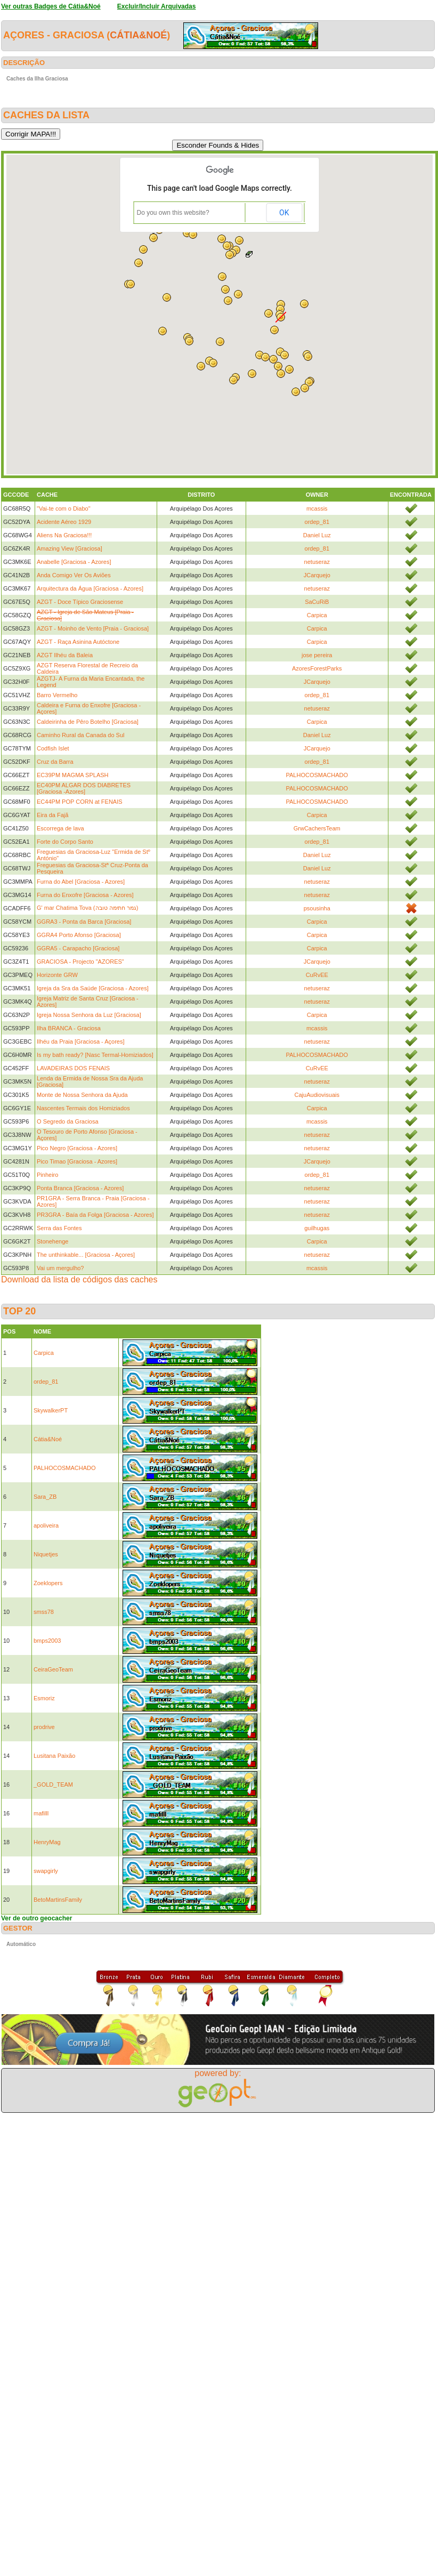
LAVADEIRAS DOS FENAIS (73, 1068)
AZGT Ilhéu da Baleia (65, 655)
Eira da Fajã (52, 815)
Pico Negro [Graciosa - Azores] (77, 1148)
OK (284, 212)
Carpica (317, 615)
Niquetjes (46, 1554)
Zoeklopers (48, 1583)
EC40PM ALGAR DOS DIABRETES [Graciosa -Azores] (84, 788)
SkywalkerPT (51, 1410)
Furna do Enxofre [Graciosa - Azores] (85, 895)
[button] (284, 355)
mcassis (317, 508)
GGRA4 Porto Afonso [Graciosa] (79, 935)
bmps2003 (47, 1640)
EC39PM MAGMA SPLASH (73, 775)
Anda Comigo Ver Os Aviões (74, 575)
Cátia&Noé (138, 35)
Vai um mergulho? (60, 1268)
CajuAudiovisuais (317, 1095)
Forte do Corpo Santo (65, 841)
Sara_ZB (45, 1496)
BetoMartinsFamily (58, 1899)
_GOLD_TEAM (53, 1784)
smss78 (44, 1612)
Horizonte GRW (57, 975)
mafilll (41, 1813)
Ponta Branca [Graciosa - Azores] (80, 1188)
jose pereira (317, 655)
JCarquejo (317, 575)
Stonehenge (52, 1241)
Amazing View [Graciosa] (69, 548)
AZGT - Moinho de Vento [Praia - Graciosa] (93, 628)
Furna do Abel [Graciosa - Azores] (81, 881)
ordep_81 (317, 522)
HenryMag (47, 1842)
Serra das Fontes (59, 1228)
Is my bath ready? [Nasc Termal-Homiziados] (95, 1055)
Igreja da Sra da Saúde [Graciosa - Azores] (93, 988)
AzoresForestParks (317, 668)
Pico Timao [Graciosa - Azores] (77, 1161)
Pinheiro (47, 1175)
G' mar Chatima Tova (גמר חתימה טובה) (87, 908)
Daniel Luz (317, 535)
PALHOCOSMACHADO (317, 775)
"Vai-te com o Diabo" (64, 508)
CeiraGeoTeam (53, 1669)
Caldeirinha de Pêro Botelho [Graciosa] (88, 721)
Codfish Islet (53, 748)
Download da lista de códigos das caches (79, 1279)
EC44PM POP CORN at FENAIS (80, 801)
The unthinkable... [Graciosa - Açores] (86, 1254)
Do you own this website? (173, 212)
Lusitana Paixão (54, 1756)
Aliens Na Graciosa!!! (64, 535)
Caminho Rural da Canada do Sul (81, 735)
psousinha (317, 908)
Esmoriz (44, 1698)
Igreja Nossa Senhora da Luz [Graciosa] (89, 1015)
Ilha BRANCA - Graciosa (69, 1028)
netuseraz (317, 562)
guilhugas (316, 1228)
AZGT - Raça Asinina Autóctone (78, 642)
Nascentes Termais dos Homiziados (83, 1108)
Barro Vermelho (57, 695)
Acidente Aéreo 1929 (64, 522)
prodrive (44, 1727)
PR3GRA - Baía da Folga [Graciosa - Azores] (95, 1215)
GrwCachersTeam (317, 828)
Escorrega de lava (60, 828)
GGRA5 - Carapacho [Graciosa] (78, 948)
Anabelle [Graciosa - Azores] (74, 562)
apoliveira (46, 1525)
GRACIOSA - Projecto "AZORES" (80, 961)
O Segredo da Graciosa (68, 1121)
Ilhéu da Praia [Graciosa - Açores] (80, 1041)
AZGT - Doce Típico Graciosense (80, 602)
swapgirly (46, 1871)
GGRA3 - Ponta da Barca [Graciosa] (84, 921)
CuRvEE (317, 975)
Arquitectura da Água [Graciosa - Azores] (90, 588)
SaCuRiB (317, 602)
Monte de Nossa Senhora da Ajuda (82, 1095)
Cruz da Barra (55, 761)
